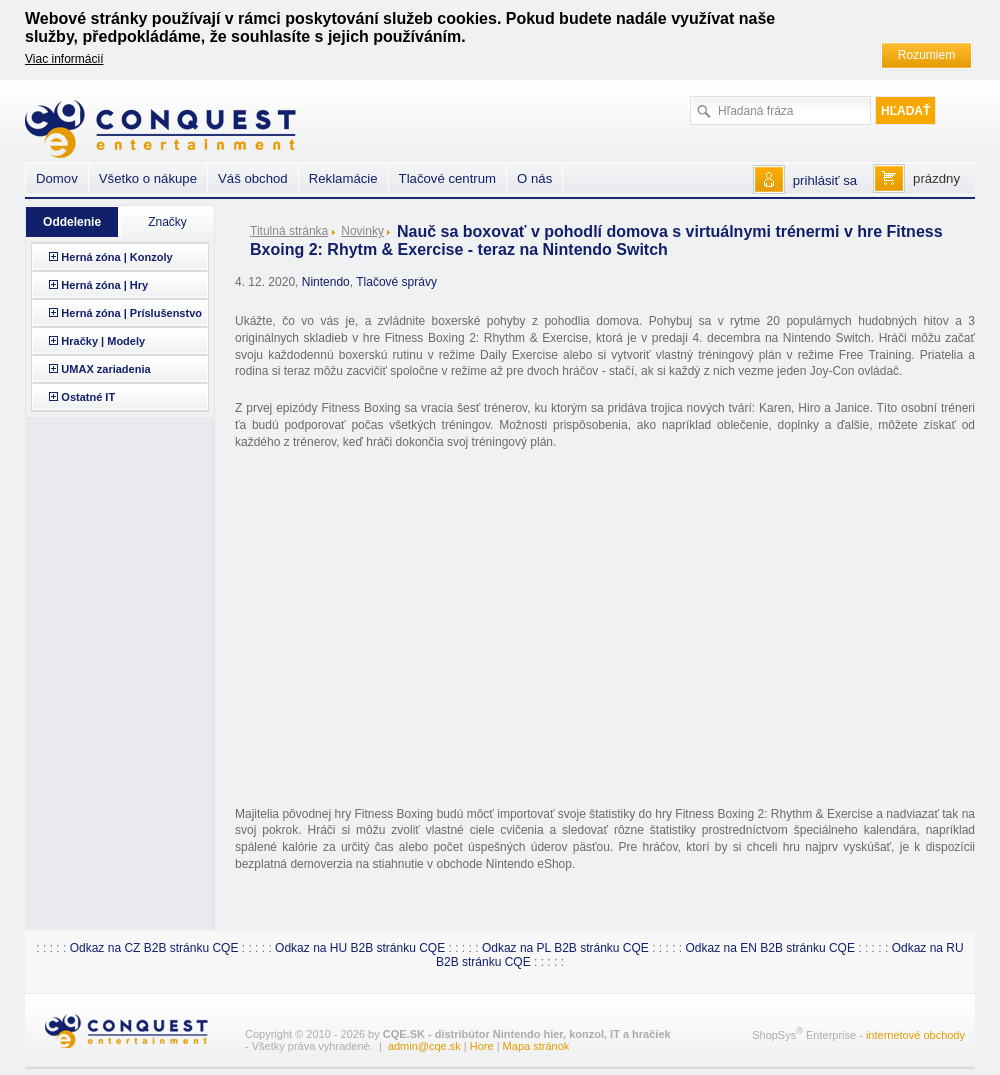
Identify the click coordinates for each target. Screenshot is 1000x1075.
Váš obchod (253, 178)
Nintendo (326, 282)
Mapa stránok (536, 1046)
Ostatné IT (88, 397)
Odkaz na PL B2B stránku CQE (565, 948)
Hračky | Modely (103, 341)
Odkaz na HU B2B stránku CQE (360, 948)
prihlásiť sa (825, 180)
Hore (482, 1046)
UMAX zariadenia (105, 369)
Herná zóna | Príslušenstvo (131, 313)
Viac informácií (64, 59)
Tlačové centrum (447, 178)
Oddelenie (72, 222)
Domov (57, 178)
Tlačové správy (396, 282)
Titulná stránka (289, 231)
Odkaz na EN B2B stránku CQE (770, 948)
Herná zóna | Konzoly (116, 257)
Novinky (362, 231)
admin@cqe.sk (424, 1046)
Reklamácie (343, 178)
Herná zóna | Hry (104, 285)
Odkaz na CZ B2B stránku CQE (154, 948)
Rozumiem (926, 55)
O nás (534, 178)
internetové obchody (915, 1034)
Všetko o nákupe (148, 178)
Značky (167, 222)
